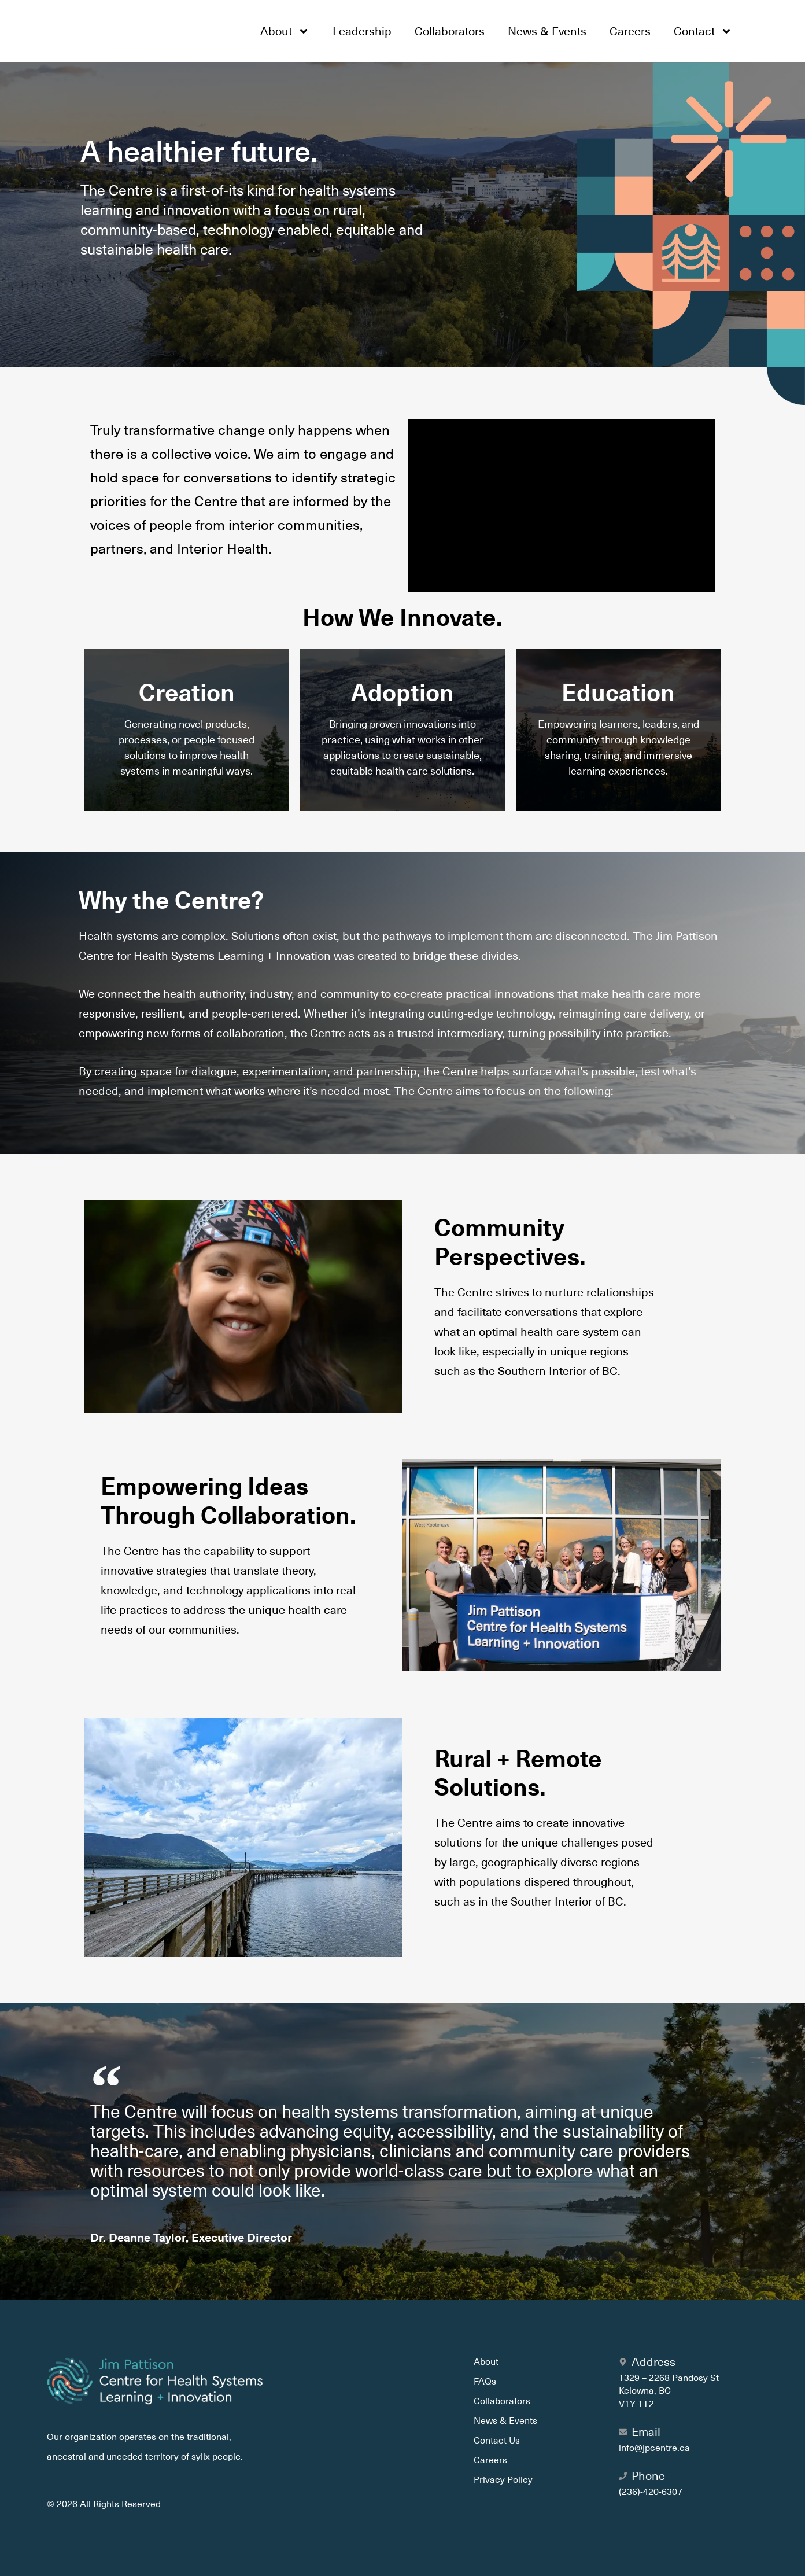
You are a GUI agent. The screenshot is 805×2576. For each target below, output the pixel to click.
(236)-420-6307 (650, 2492)
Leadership (362, 31)
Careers (630, 31)
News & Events (547, 31)
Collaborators (450, 31)
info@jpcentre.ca (654, 2448)
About (284, 31)
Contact (703, 31)
